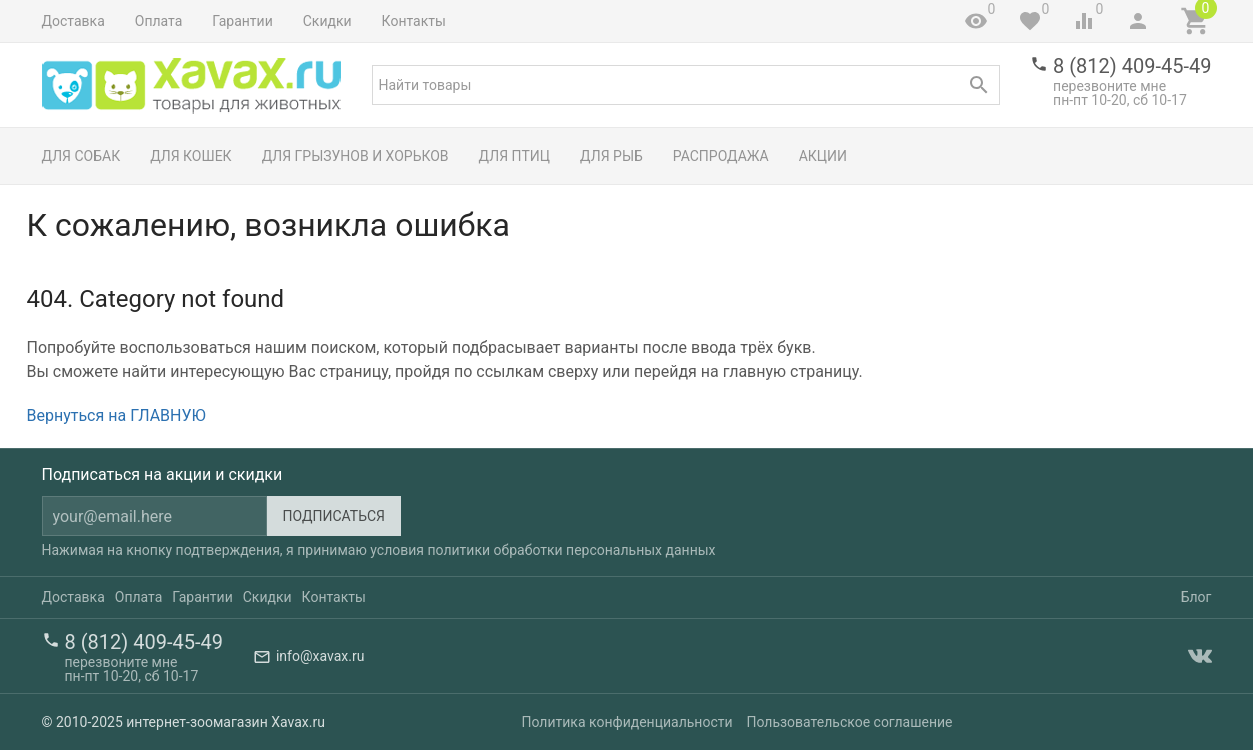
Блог (1196, 597)
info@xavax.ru (320, 656)
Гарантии (242, 21)
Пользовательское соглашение (849, 722)
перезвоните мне (1109, 86)
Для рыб (611, 156)
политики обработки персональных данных (571, 550)
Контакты (414, 21)
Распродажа (721, 156)
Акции (823, 156)
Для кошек (190, 156)
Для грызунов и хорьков (355, 156)
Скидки (327, 21)
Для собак (81, 156)
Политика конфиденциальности (627, 722)
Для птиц (515, 156)
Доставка (73, 21)
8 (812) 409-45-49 (1132, 66)
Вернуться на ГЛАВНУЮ (116, 415)
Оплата (159, 21)
